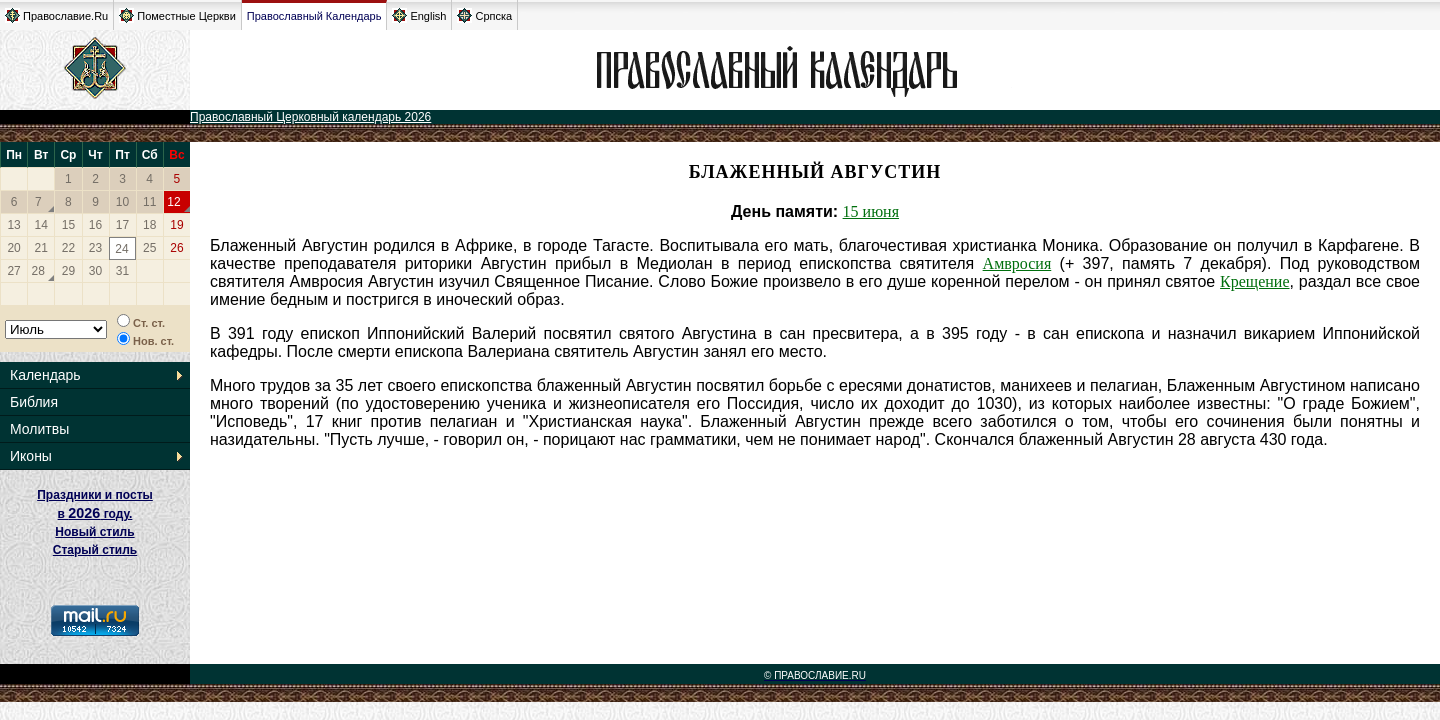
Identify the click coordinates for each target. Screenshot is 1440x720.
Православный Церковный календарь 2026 (310, 117)
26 (176, 248)
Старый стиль (95, 550)
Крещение (1254, 281)
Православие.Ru (56, 15)
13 (13, 225)
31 (122, 271)
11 (149, 202)
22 (68, 248)
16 (95, 225)
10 (122, 202)
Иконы (31, 456)
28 (38, 271)
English (419, 15)
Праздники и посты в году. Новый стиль (95, 513)
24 (121, 249)
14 (41, 225)
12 (173, 202)
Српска (484, 15)
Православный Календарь (314, 16)
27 (13, 271)
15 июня (871, 211)
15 (68, 225)
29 (68, 271)
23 (95, 248)
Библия (34, 402)
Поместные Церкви (177, 15)
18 (149, 225)
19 (176, 225)
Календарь (45, 375)
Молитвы (39, 429)
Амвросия (1017, 263)
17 (122, 225)
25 (149, 248)
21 (41, 248)
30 (95, 271)
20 (13, 248)
